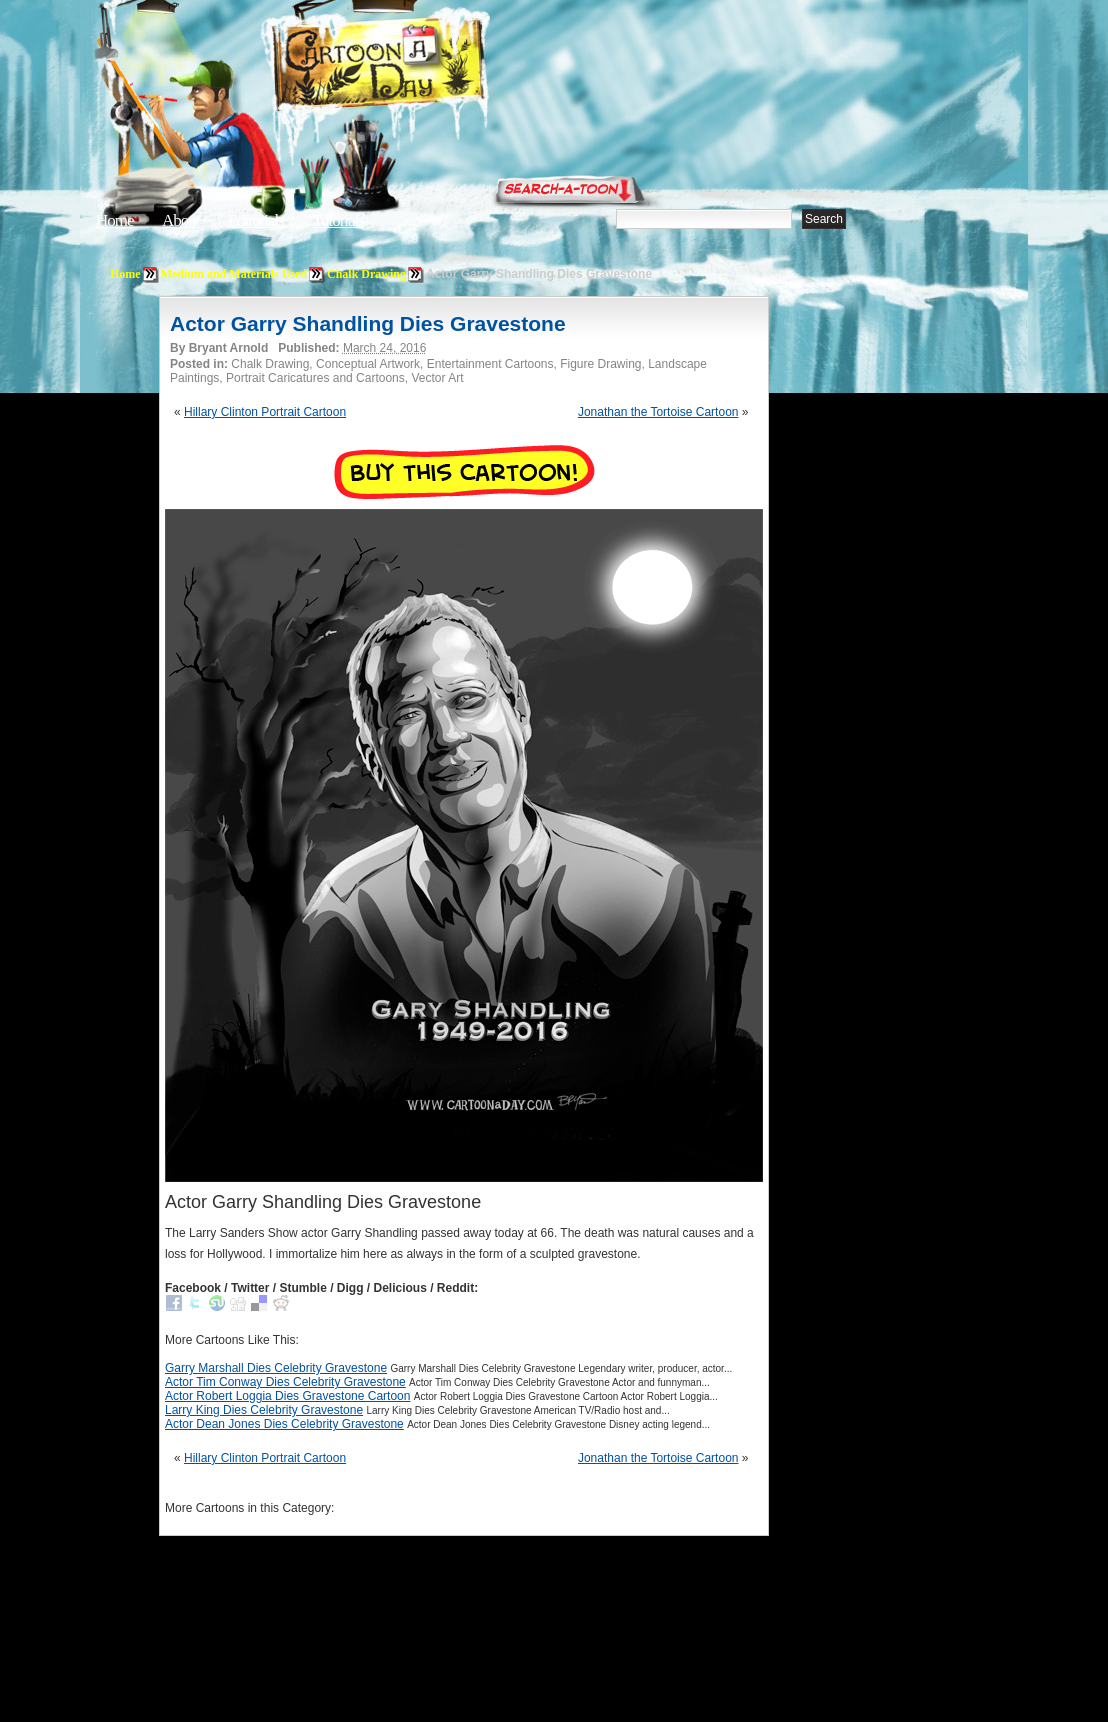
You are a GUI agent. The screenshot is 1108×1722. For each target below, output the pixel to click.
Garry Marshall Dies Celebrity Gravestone (276, 1368)
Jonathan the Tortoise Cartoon (658, 412)
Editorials (256, 220)
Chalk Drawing (366, 274)
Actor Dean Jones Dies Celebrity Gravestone (284, 1424)
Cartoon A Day (428, 66)
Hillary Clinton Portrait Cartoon (265, 412)
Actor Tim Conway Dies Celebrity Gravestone (285, 1382)
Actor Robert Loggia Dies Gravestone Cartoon (287, 1396)
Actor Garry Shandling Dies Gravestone (368, 323)
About (181, 220)
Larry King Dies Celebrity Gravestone (264, 1410)
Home (115, 220)
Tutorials (338, 220)
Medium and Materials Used (234, 274)
